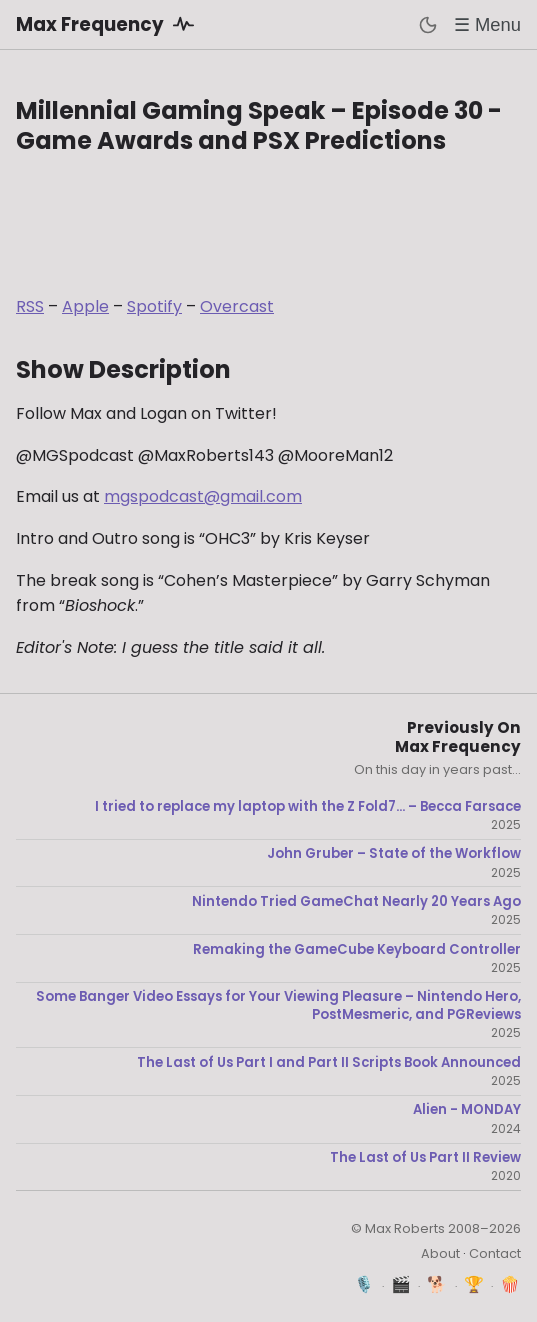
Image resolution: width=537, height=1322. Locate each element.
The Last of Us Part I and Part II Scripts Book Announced (329, 1063)
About (440, 1253)
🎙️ (364, 1284)
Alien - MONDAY (467, 1110)
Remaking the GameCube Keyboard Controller (357, 950)
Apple (85, 306)
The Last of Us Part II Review (425, 1158)
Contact (495, 1253)
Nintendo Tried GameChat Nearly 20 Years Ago (356, 902)
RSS (30, 306)
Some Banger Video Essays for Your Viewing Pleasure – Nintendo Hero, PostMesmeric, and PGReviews (278, 1005)
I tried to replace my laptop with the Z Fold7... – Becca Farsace (308, 807)
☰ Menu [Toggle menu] (487, 24)
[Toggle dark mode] (428, 25)
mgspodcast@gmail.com (203, 496)
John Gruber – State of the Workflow (394, 854)
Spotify (154, 306)
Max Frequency (108, 24)
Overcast (237, 306)
